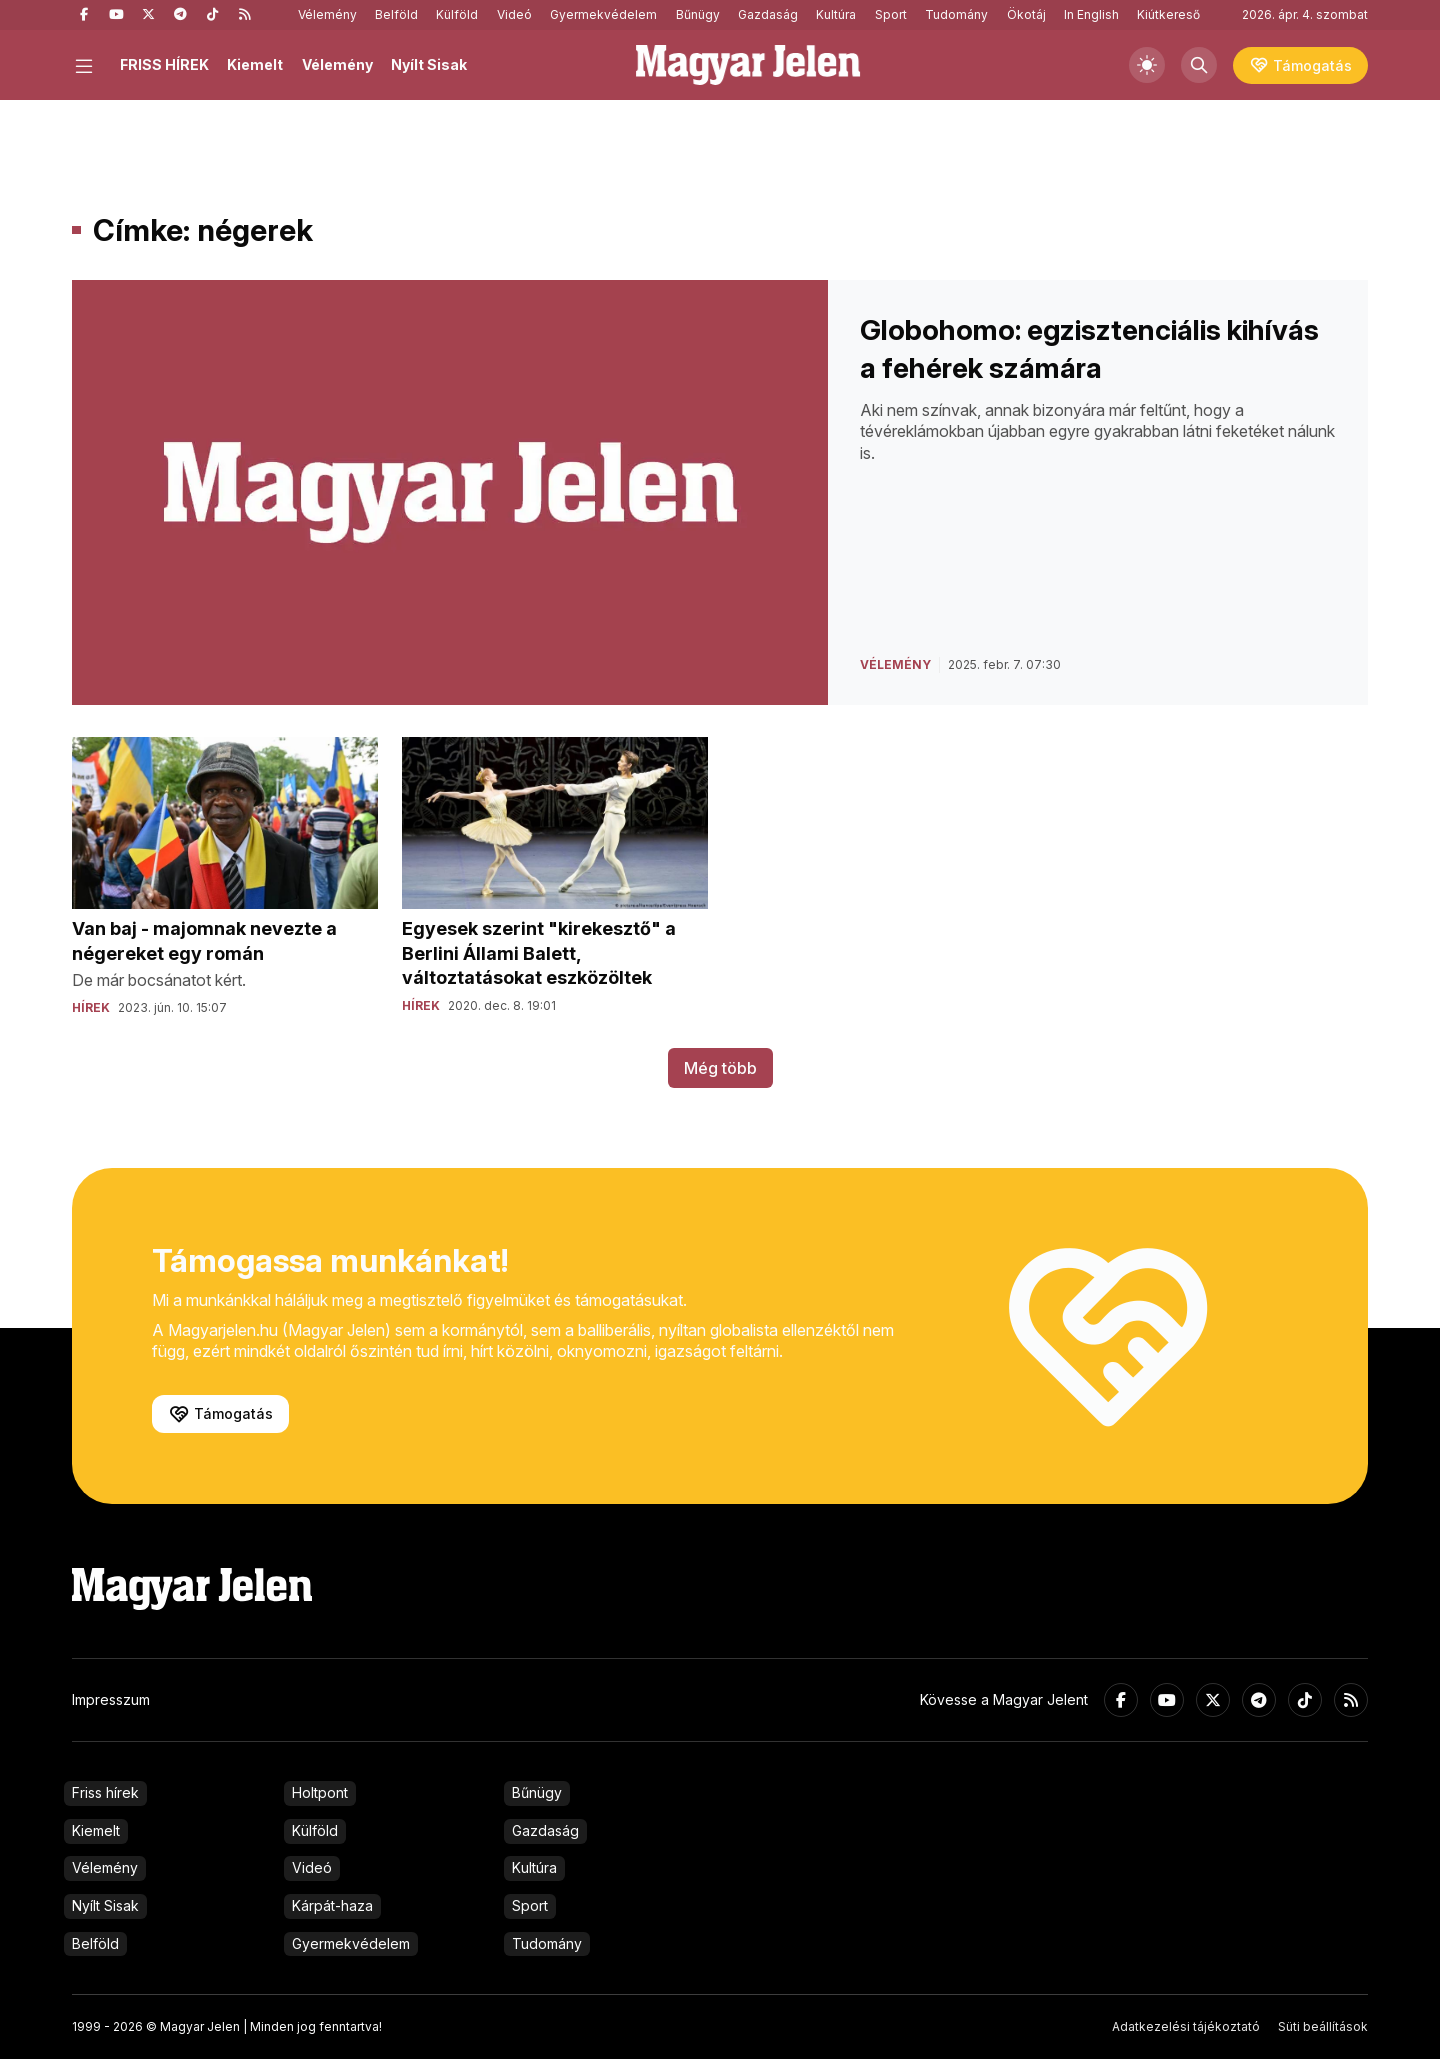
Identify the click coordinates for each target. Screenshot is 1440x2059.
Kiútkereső (1168, 14)
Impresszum (111, 1699)
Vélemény (327, 14)
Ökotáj (1026, 14)
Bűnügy (698, 14)
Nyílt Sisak (429, 64)
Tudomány (956, 14)
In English (1091, 14)
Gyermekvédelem (603, 14)
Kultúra (836, 14)
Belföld (396, 14)
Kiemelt (255, 64)
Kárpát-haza (332, 1905)
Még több (720, 1068)
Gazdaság (768, 14)
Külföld (457, 14)
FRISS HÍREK (164, 64)
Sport (891, 14)
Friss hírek (105, 1792)
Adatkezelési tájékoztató (1186, 2026)
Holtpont (320, 1792)
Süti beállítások (1323, 2026)
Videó (514, 14)
